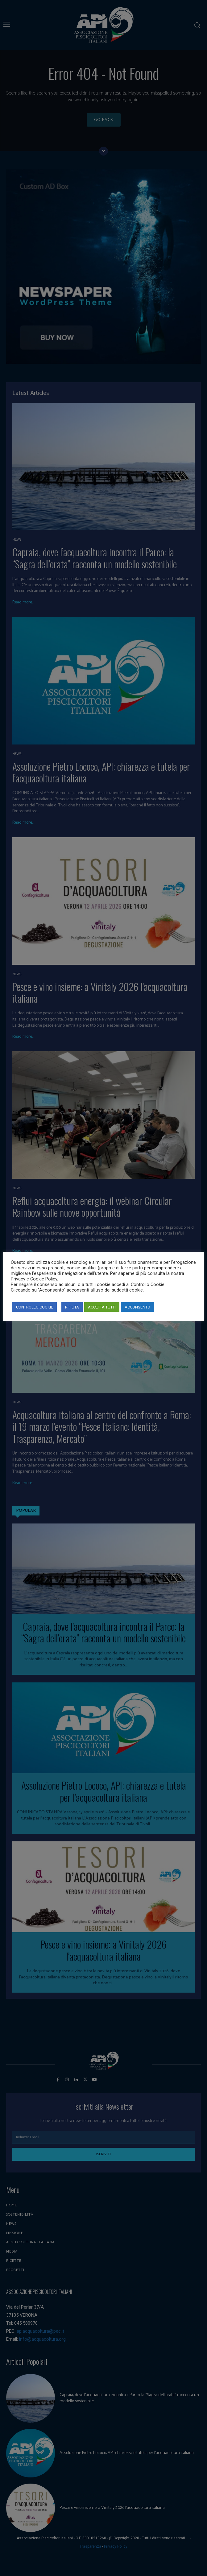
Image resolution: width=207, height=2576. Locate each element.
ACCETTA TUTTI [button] (102, 1307)
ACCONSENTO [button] (137, 1307)
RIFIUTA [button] (72, 1307)
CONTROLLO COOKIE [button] (34, 1307)
